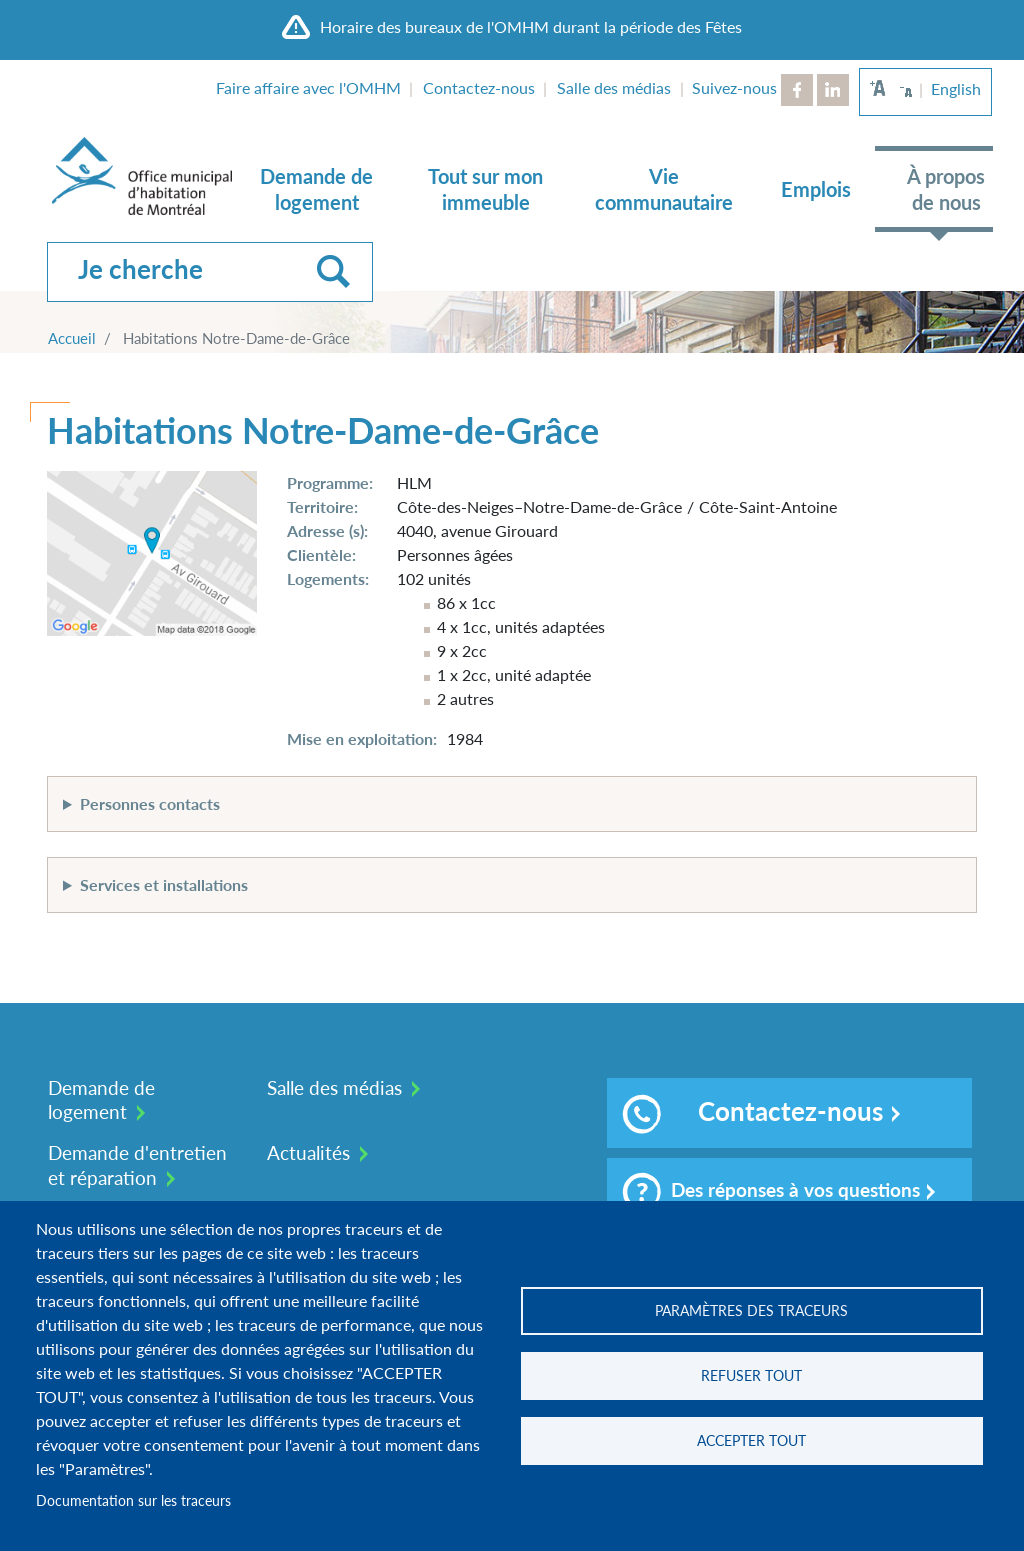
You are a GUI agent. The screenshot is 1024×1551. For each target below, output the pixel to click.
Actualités (308, 1152)
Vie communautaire (664, 189)
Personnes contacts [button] (150, 803)
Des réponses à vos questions (771, 1192)
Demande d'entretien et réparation (137, 1165)
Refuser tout (751, 1376)
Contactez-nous (479, 87)
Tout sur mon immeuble (485, 189)
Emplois (816, 189)
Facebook (797, 90)
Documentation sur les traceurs (133, 1501)
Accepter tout (751, 1441)
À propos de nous (946, 189)
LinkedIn (833, 90)
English (956, 88)
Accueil (72, 338)
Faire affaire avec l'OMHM (308, 87)
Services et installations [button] (164, 884)
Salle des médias (614, 87)
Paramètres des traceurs (751, 1311)
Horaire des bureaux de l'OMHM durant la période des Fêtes (531, 26)
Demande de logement (316, 189)
